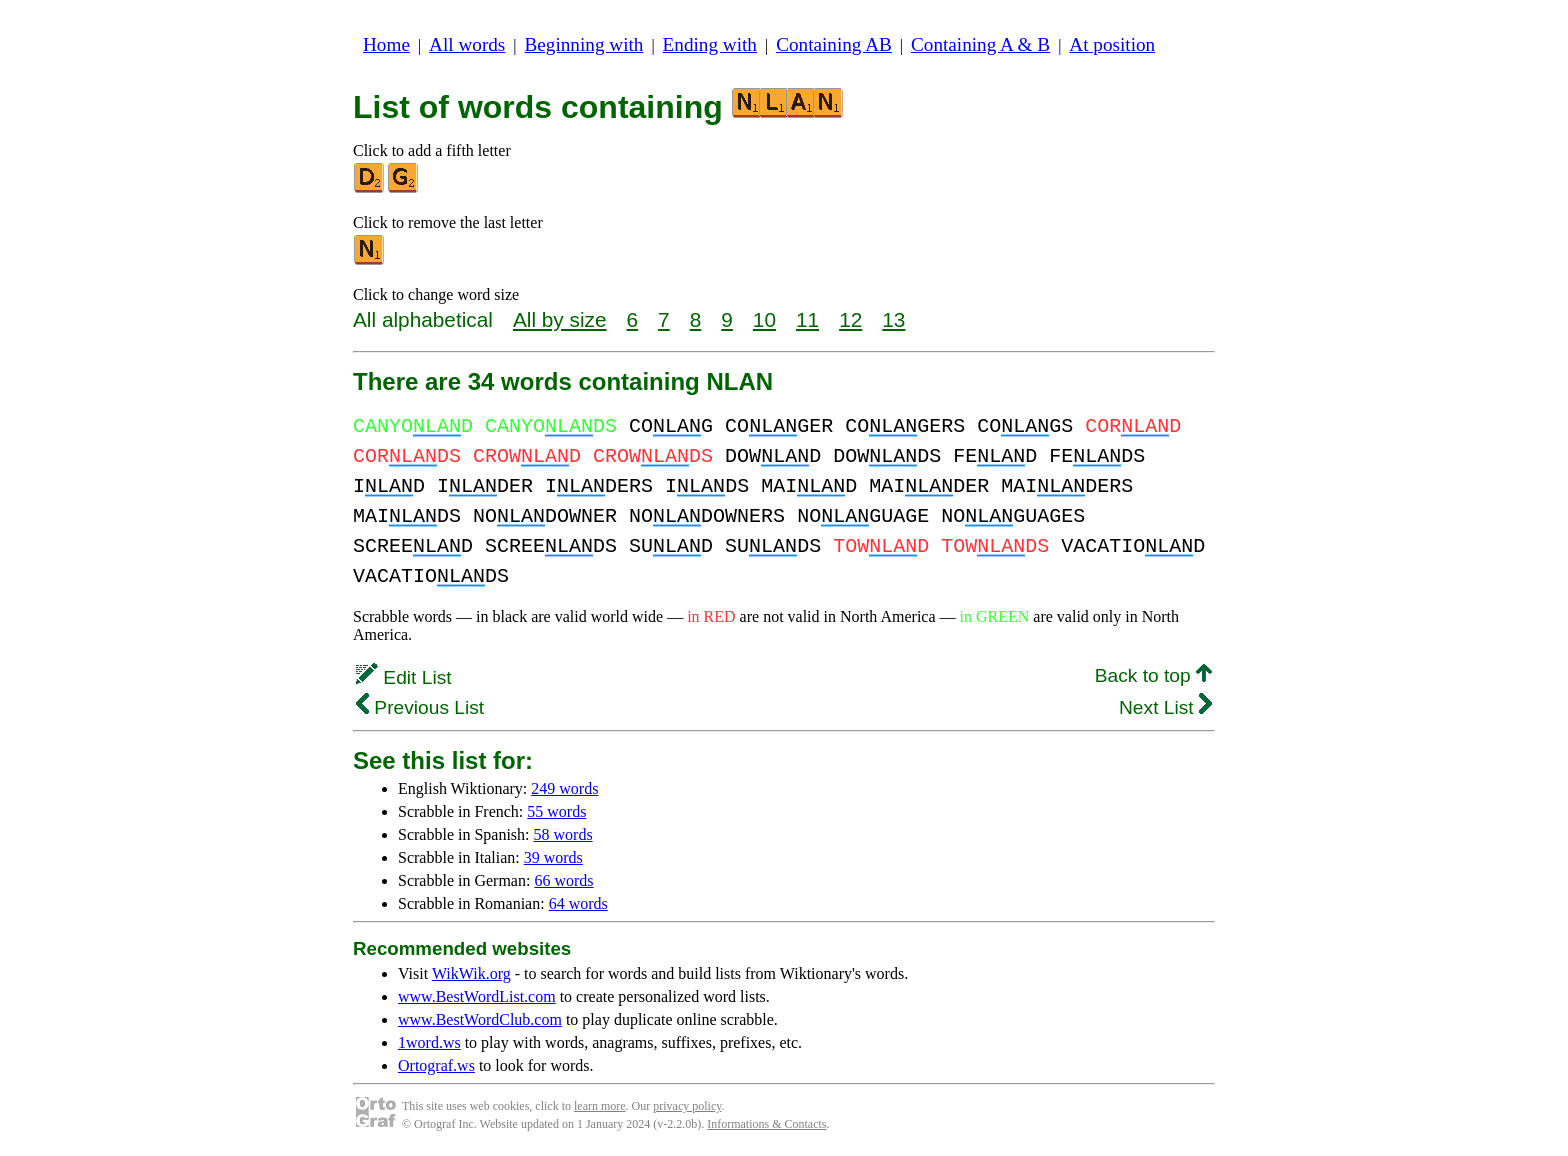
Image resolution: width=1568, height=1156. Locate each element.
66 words (563, 880)
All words (467, 44)
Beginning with (584, 44)
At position (1112, 44)
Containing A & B (980, 44)
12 (850, 319)
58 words (563, 834)
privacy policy (687, 1106)
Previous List (420, 707)
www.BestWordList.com (477, 996)
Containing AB (834, 44)
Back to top (1153, 675)
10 (764, 319)
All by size (560, 319)
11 (807, 319)
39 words (553, 857)
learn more (600, 1106)
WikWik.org (471, 973)
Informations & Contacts (766, 1124)
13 (893, 319)
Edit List (404, 677)
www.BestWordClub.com (480, 1019)
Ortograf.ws (436, 1065)
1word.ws (429, 1042)
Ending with (710, 44)
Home (386, 44)
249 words (564, 788)
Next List (1165, 707)
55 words (556, 811)
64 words (578, 903)
